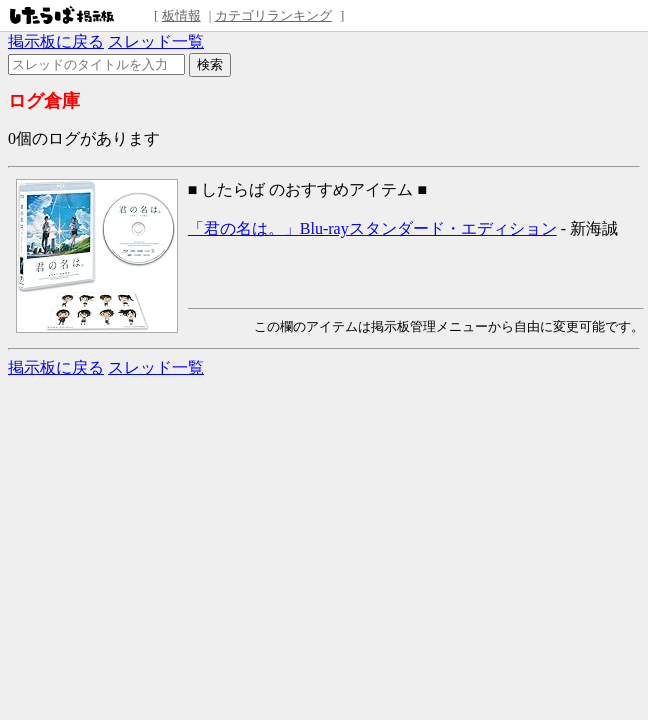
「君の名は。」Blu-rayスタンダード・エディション (372, 228)
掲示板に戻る (56, 41)
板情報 (181, 15)
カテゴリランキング (273, 15)
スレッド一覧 (156, 41)
